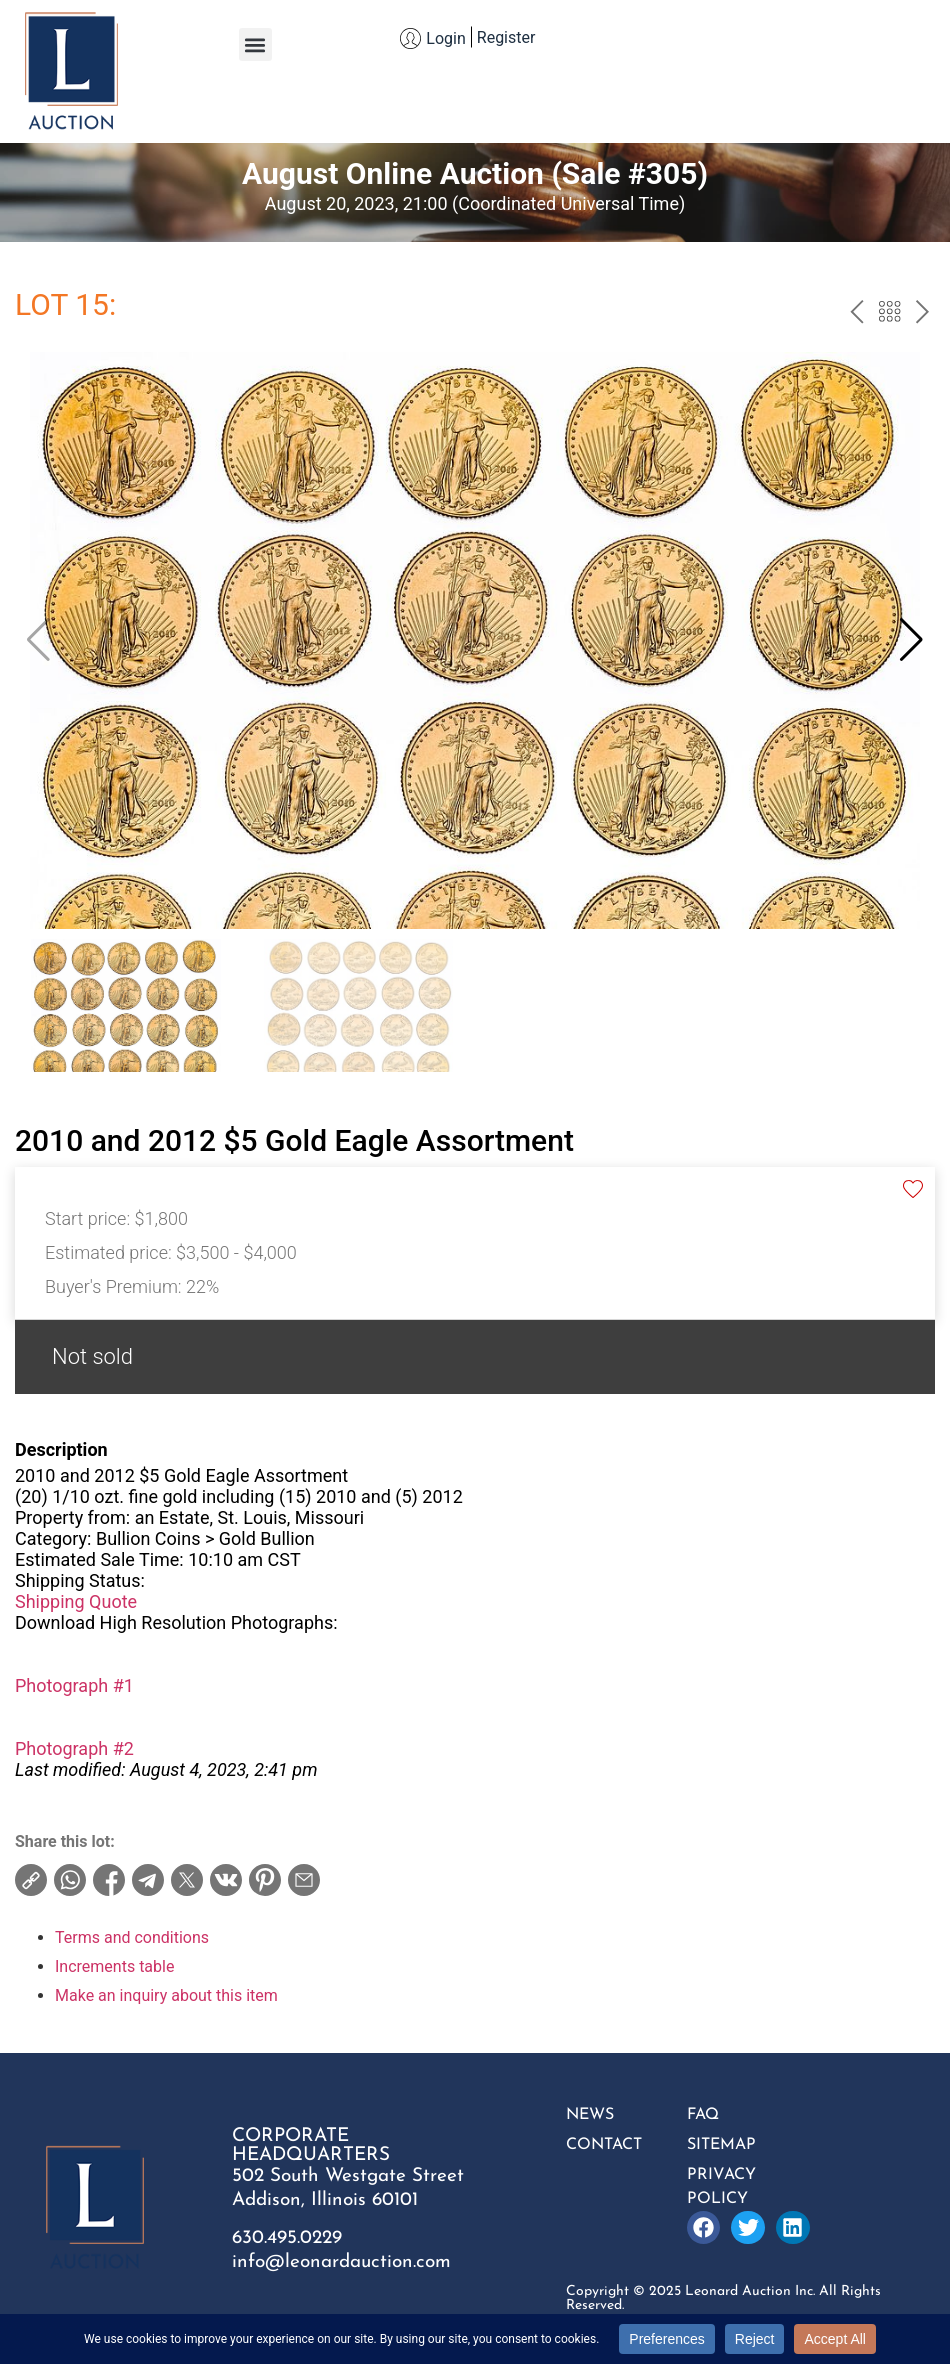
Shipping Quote (76, 1601)
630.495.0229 (287, 2238)
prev (856, 314)
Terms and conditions (132, 1937)
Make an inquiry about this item (166, 1995)
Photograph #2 (74, 1748)
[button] (255, 44)
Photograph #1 (74, 1685)
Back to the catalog (889, 314)
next (922, 314)
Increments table (114, 1966)
